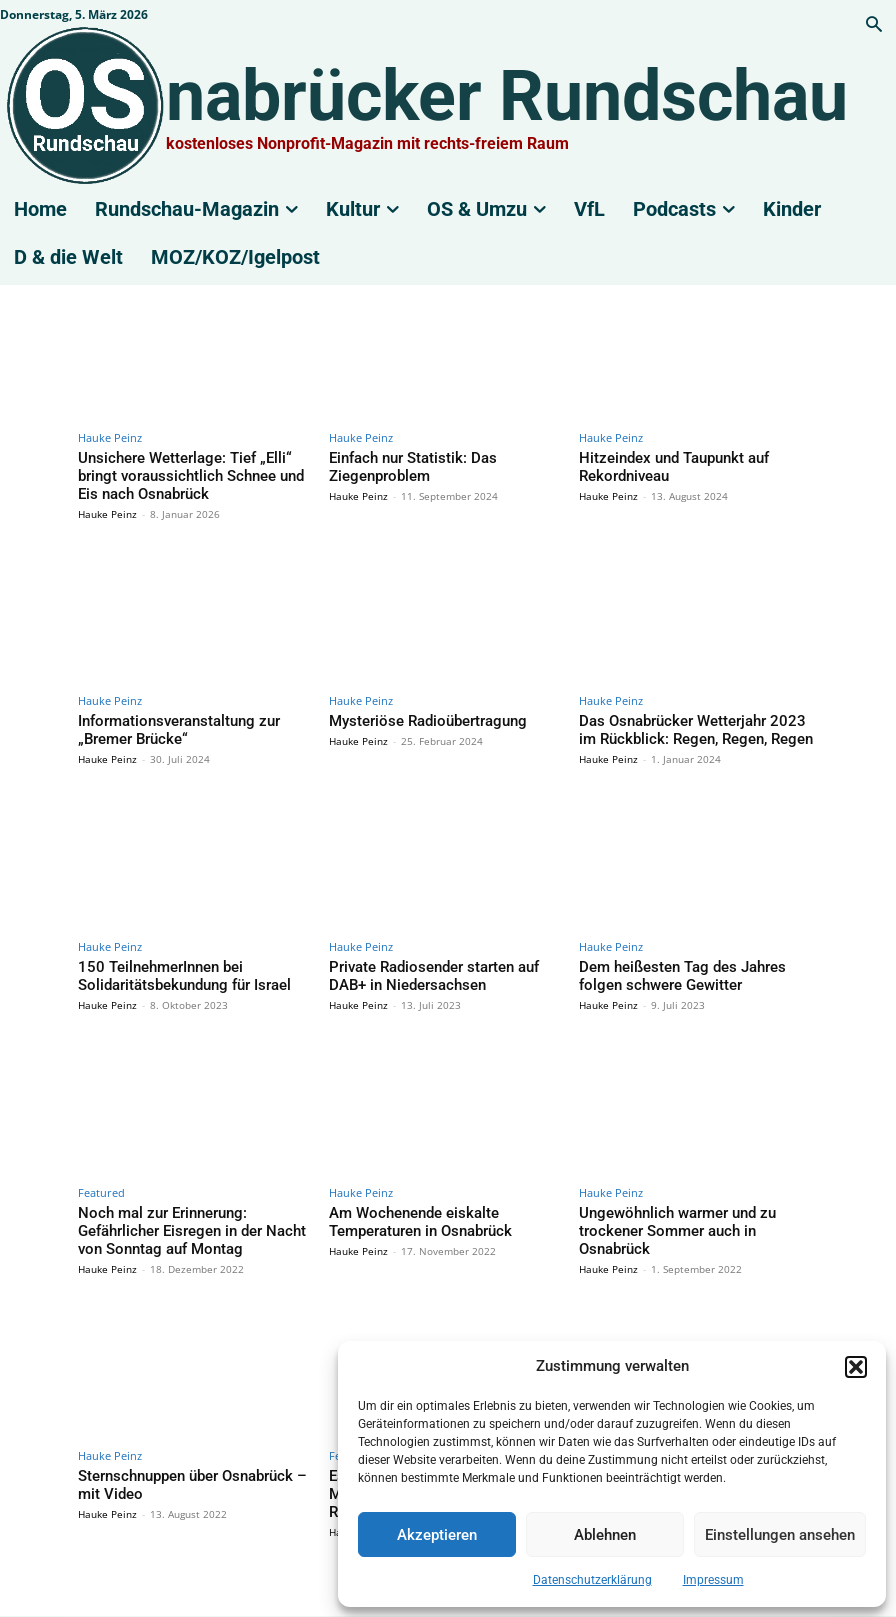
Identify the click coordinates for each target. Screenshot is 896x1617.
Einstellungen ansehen (780, 1535)
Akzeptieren (437, 1535)
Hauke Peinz (110, 437)
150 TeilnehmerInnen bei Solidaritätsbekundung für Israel (170, 961)
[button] (856, 1367)
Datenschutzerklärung (592, 1580)
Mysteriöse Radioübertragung (413, 712)
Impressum (713, 1580)
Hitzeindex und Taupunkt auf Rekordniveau (660, 464)
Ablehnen (605, 1535)
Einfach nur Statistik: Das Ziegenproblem (445, 456)
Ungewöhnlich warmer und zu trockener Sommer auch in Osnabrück (693, 1202)
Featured (101, 1175)
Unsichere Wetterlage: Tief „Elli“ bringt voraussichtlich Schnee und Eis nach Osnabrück (187, 472)
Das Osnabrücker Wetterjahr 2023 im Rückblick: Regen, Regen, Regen (684, 720)
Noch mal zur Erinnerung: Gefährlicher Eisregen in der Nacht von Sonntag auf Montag (187, 1210)
